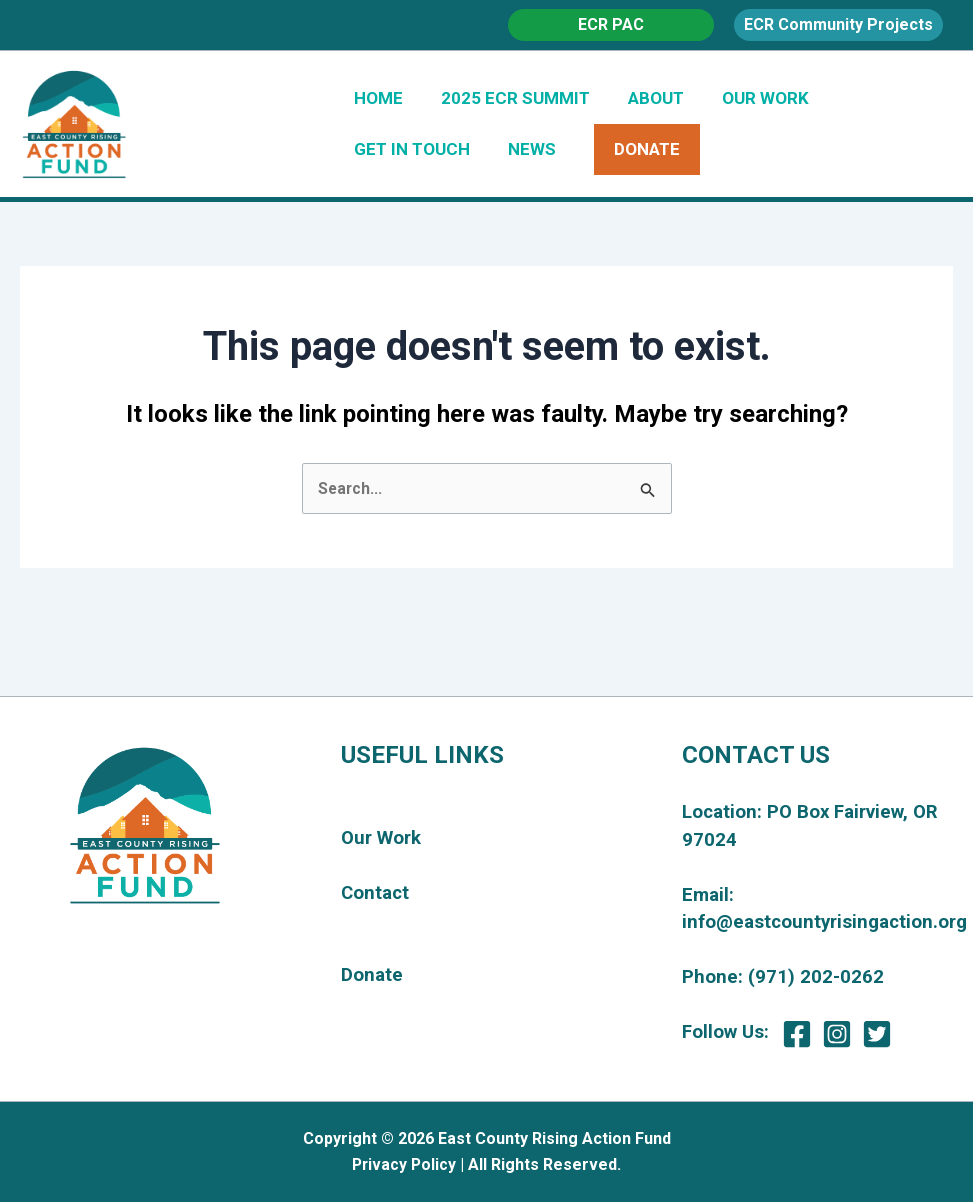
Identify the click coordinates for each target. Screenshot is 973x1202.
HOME (376, 98)
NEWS (526, 149)
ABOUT (646, 98)
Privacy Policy (404, 1164)
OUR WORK (751, 98)
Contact (375, 893)
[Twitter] (877, 1034)
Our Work (381, 839)
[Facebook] (797, 1034)
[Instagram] (837, 1034)
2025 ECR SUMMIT (509, 98)
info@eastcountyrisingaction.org (824, 922)
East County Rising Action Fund (330, 123)
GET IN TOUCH (410, 149)
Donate (372, 976)
